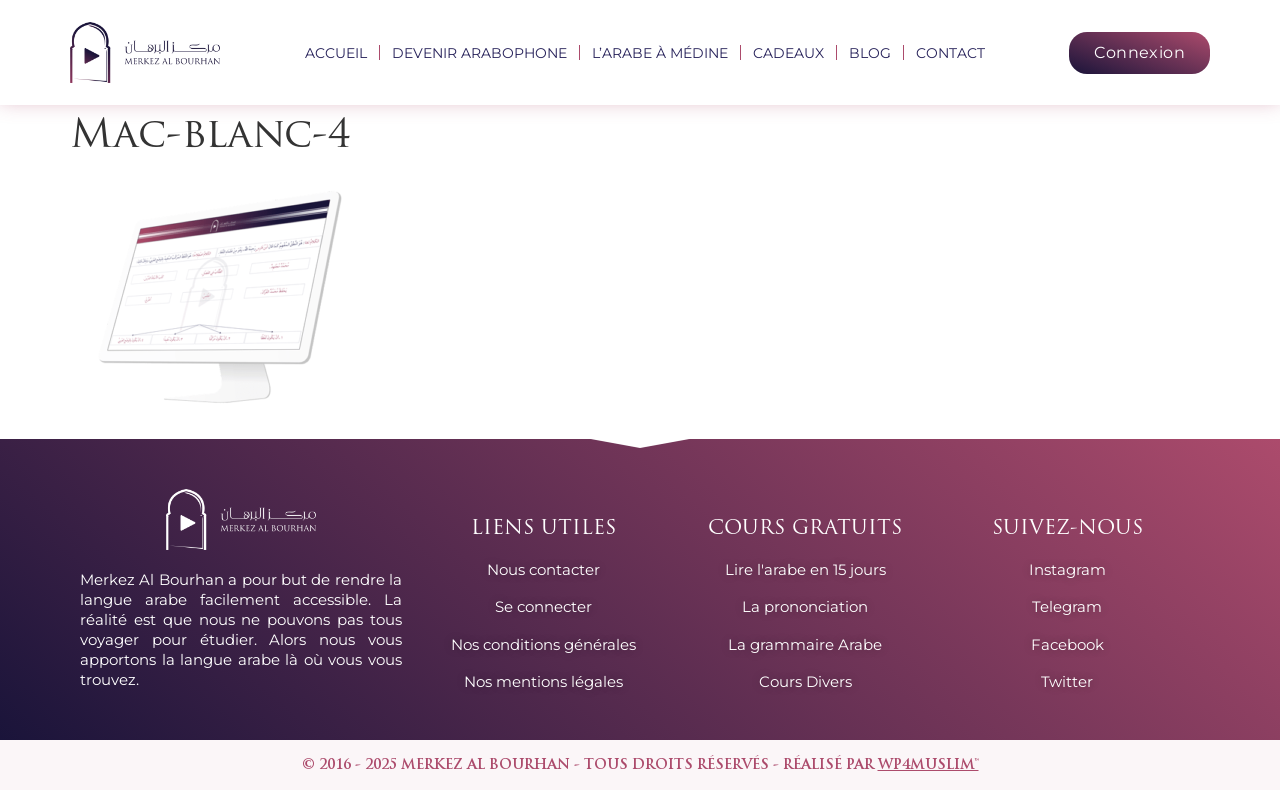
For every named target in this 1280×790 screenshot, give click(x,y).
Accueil (336, 53)
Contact (950, 53)
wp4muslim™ (928, 765)
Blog (870, 53)
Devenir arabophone (479, 53)
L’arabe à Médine (660, 53)
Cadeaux (788, 53)
